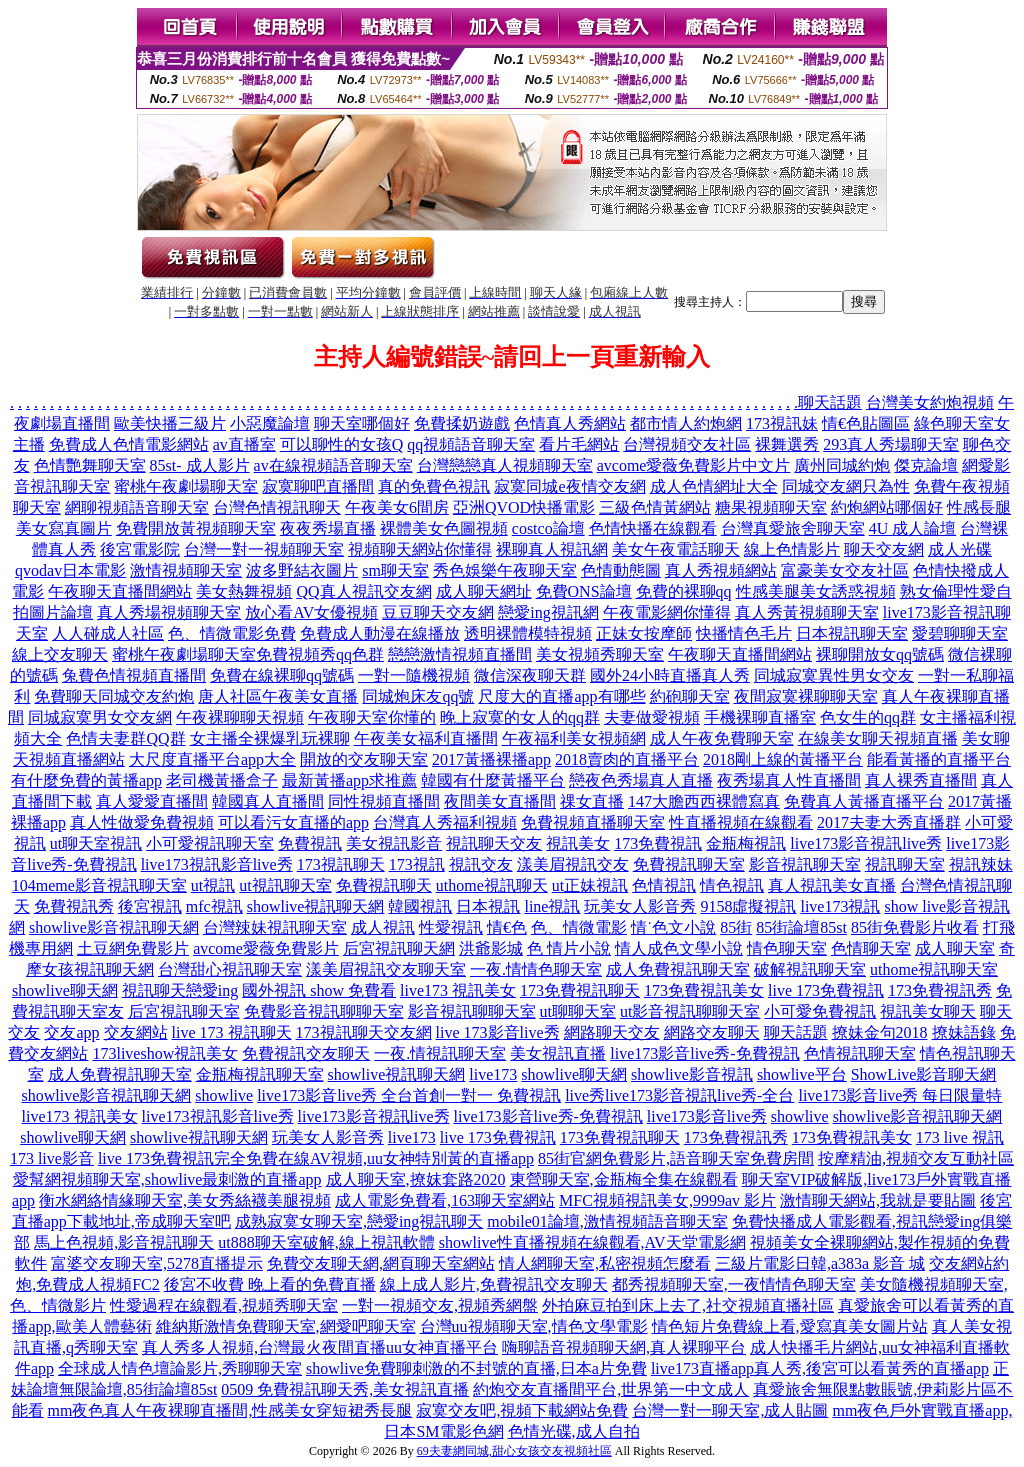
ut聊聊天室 (578, 1011)
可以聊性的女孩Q (342, 444)
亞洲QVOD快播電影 (524, 507)
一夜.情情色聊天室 (536, 969)
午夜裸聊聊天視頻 (240, 717)
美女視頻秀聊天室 (600, 654)
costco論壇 (548, 528)
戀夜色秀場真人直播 (641, 780)
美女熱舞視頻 (244, 591)
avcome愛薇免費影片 (266, 948)
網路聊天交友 (612, 1032)
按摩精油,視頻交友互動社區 (916, 1158)
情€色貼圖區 (866, 423)
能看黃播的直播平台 (939, 759)
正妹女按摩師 (644, 633)
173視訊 (417, 864)
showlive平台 (802, 1074)
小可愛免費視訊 (820, 1011)
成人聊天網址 (484, 591)
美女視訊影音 (394, 843)
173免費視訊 (658, 843)
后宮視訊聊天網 (399, 948)
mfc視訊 (214, 906)
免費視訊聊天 (384, 885)
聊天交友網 (884, 549)
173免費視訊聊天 (580, 990)
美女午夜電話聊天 (676, 549)
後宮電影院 (140, 549)
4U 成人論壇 (913, 528)
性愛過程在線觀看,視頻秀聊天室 (224, 1305)
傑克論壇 (926, 465)
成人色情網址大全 (714, 486)
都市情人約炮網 (686, 423)
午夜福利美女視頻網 (574, 738)
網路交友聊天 (712, 1032)
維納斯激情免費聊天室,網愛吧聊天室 (286, 1326)
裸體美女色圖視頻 (444, 528)
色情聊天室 (871, 948)
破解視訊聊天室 (810, 969)
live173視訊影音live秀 (217, 864)
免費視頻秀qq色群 (320, 654)
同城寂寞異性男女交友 (834, 675)
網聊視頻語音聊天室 (137, 507)
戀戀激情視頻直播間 (460, 654)
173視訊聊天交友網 (364, 1032)
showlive (224, 1095)
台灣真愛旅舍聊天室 (793, 528)
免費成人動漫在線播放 (380, 633)
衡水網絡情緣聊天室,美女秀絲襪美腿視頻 (185, 1200)
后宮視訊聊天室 (184, 1011)
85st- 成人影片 (200, 465)
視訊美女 (578, 843)
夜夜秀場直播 (328, 528)
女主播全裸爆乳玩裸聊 (270, 738)
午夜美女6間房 (397, 507)
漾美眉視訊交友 (573, 864)
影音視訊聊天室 (805, 864)
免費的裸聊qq (684, 591)
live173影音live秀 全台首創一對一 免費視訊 (409, 1095)
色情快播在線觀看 (653, 528)
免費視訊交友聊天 (306, 1053)
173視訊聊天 (341, 864)
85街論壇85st (801, 927)
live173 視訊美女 (458, 990)
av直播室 (244, 444)
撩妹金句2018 (880, 1032)
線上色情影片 (792, 549)
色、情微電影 (579, 927)
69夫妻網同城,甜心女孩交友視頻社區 (514, 1451)
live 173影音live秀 (498, 1032)
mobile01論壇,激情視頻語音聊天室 (607, 1221)
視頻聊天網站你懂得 (420, 549)
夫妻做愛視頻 (652, 717)
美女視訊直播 (558, 1053)
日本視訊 (488, 906)
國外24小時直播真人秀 (670, 675)
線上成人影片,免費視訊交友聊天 (494, 1284)
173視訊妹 (782, 423)
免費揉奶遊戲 (462, 423)
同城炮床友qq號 (418, 696)
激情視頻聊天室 (186, 570)
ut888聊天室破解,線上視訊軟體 (326, 1242)
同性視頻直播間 (384, 801)
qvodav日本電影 (70, 570)
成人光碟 (960, 549)
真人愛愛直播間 (152, 801)
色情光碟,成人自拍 (574, 1431)
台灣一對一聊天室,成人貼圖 (730, 1410)
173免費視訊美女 (704, 990)
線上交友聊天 (60, 654)
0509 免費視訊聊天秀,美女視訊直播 (345, 1389)
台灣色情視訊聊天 (277, 507)
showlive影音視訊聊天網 (114, 927)
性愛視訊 (451, 927)
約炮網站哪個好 (887, 507)
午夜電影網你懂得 (667, 612)
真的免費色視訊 (434, 486)
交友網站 (136, 1032)
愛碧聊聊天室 (960, 633)
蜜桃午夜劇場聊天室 (186, 486)
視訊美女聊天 (928, 1011)
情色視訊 (732, 885)
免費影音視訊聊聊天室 (324, 1011)
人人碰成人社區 (108, 633)
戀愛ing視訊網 (548, 612)
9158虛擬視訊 (748, 906)
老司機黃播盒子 (222, 780)
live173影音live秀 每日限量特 (900, 1095)
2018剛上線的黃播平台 (783, 759)
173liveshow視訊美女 (165, 1053)
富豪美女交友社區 (845, 570)
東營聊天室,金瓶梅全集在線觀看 (624, 1179)
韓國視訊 (420, 906)
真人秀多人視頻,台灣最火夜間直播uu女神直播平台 (320, 1347)
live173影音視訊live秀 (866, 843)
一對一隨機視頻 (414, 675)
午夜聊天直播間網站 (120, 591)
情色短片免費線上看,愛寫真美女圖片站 (790, 1326)
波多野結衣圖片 (302, 570)
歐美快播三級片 (170, 423)
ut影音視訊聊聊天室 (690, 1011)
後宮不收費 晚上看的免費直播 (270, 1284)
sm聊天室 (395, 570)
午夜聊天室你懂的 (372, 717)
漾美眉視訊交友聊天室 (386, 969)
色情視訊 (664, 885)
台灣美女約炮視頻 (930, 402)
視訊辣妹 (981, 864)
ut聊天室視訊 (96, 843)
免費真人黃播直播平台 (864, 801)
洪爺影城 (491, 948)
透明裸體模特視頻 (528, 633)
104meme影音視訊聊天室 (99, 885)
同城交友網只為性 (846, 486)
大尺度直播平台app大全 (212, 759)
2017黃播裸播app (491, 759)
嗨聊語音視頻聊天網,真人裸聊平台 (624, 1347)
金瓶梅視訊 (746, 843)
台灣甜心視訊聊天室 (230, 969)
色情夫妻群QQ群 (125, 738)
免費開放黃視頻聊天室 (196, 528)
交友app (71, 1032)
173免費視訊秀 (940, 990)
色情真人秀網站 (570, 423)
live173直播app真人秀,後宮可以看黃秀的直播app (820, 1368)
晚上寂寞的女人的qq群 (520, 717)
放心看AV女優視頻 (311, 612)
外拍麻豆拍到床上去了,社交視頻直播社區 (688, 1305)
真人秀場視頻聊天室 (169, 612)
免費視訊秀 (74, 906)
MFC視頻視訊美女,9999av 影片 (667, 1200)
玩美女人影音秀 (640, 906)
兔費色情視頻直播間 (134, 675)
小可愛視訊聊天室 (210, 843)
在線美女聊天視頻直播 (878, 738)
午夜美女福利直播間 (426, 738)
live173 (493, 1074)
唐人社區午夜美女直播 (278, 696)
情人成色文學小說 (679, 948)
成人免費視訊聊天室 (678, 969)
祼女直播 (592, 801)
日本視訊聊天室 (852, 633)
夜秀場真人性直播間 (789, 780)
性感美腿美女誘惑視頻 (816, 591)
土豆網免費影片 (133, 948)
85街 (736, 927)
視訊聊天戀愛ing (180, 990)
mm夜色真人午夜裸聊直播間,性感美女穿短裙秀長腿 (230, 1410)
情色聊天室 (787, 948)
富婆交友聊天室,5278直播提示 (157, 1263)
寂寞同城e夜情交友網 (569, 486)
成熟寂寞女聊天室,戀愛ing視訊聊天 (359, 1221)
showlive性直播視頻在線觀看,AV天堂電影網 (592, 1242)
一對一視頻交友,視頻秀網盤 (440, 1305)
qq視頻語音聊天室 (471, 444)
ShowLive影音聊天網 (924, 1074)
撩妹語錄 (964, 1032)
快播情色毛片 (744, 633)
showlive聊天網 (65, 990)
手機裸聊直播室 (760, 717)
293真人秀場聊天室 (891, 444)
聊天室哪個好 (362, 423)
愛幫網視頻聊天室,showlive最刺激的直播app (167, 1179)
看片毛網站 (579, 444)
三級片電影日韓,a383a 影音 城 (820, 1263)
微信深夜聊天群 (530, 675)
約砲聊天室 (690, 696)
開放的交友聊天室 (364, 759)
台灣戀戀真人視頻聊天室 (505, 465)
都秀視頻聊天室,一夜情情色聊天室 (734, 1284)
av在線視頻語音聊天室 (333, 465)
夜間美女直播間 (500, 801)
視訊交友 (481, 864)
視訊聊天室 (905, 864)
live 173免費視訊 (826, 990)
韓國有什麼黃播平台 (493, 780)
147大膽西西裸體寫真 (704, 801)
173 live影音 (52, 1158)
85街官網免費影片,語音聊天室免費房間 (676, 1158)
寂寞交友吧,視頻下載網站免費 (522, 1410)
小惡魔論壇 (270, 423)
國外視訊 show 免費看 (319, 990)
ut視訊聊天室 (285, 885)
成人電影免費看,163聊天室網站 (445, 1200)
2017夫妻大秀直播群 (889, 822)
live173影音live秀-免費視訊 (704, 1053)
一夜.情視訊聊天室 (440, 1053)
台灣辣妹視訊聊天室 (275, 927)
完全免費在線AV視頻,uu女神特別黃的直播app (374, 1158)
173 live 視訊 (960, 1137)
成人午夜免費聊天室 (722, 738)
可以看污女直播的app (293, 822)
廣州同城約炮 (842, 465)
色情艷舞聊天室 (90, 465)
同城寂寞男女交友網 (100, 717)
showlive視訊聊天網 (316, 906)
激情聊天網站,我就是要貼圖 (878, 1200)
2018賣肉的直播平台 (627, 759)
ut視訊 (213, 885)
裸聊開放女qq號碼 (880, 654)
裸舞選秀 (787, 444)
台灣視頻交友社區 (687, 444)
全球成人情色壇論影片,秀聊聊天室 (180, 1368)
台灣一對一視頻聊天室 (264, 549)
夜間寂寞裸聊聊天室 (806, 696)
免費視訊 (310, 843)
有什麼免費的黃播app (86, 780)
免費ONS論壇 (584, 591)
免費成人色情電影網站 (129, 444)
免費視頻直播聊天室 (593, 822)
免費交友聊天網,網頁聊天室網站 (381, 1263)
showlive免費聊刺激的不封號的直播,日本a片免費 (476, 1368)
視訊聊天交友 (494, 843)
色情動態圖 (621, 570)
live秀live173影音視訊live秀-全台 (679, 1095)
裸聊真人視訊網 (552, 549)
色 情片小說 (569, 948)
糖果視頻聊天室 (771, 507)
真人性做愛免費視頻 (142, 822)
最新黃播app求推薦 (349, 780)
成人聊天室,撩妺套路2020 (416, 1179)
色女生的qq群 (868, 717)
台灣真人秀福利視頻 (445, 822)
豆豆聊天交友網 (438, 612)
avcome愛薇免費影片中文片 (694, 465)
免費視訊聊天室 (689, 864)
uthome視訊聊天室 (934, 969)
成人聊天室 (955, 948)
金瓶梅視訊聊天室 (260, 1074)
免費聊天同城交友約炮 (114, 696)
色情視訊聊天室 (860, 1053)
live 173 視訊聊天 (232, 1032)
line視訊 (552, 906)
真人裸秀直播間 (921, 780)
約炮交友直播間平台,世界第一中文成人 (611, 1389)
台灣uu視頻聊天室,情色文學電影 (534, 1326)
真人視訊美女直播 (832, 885)
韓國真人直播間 (268, 801)
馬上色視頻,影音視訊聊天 (124, 1242)
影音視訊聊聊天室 (472, 1011)
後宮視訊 (150, 906)
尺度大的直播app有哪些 (561, 696)
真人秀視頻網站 (721, 570)
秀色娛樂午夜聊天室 (505, 570)
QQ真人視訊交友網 (363, 591)
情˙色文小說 (673, 927)
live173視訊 (840, 906)
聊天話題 (830, 402)
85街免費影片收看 (915, 927)
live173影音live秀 (707, 1116)
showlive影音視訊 (692, 1074)
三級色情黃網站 (655, 507)
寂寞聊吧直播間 (318, 486)
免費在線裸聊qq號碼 (282, 675)
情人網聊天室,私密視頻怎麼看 (605, 1263)
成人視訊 (383, 927)
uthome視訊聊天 (492, 885)
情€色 (507, 927)
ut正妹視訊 (590, 885)
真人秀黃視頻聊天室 (807, 612)
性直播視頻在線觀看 (741, 822)
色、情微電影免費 (232, 633)
